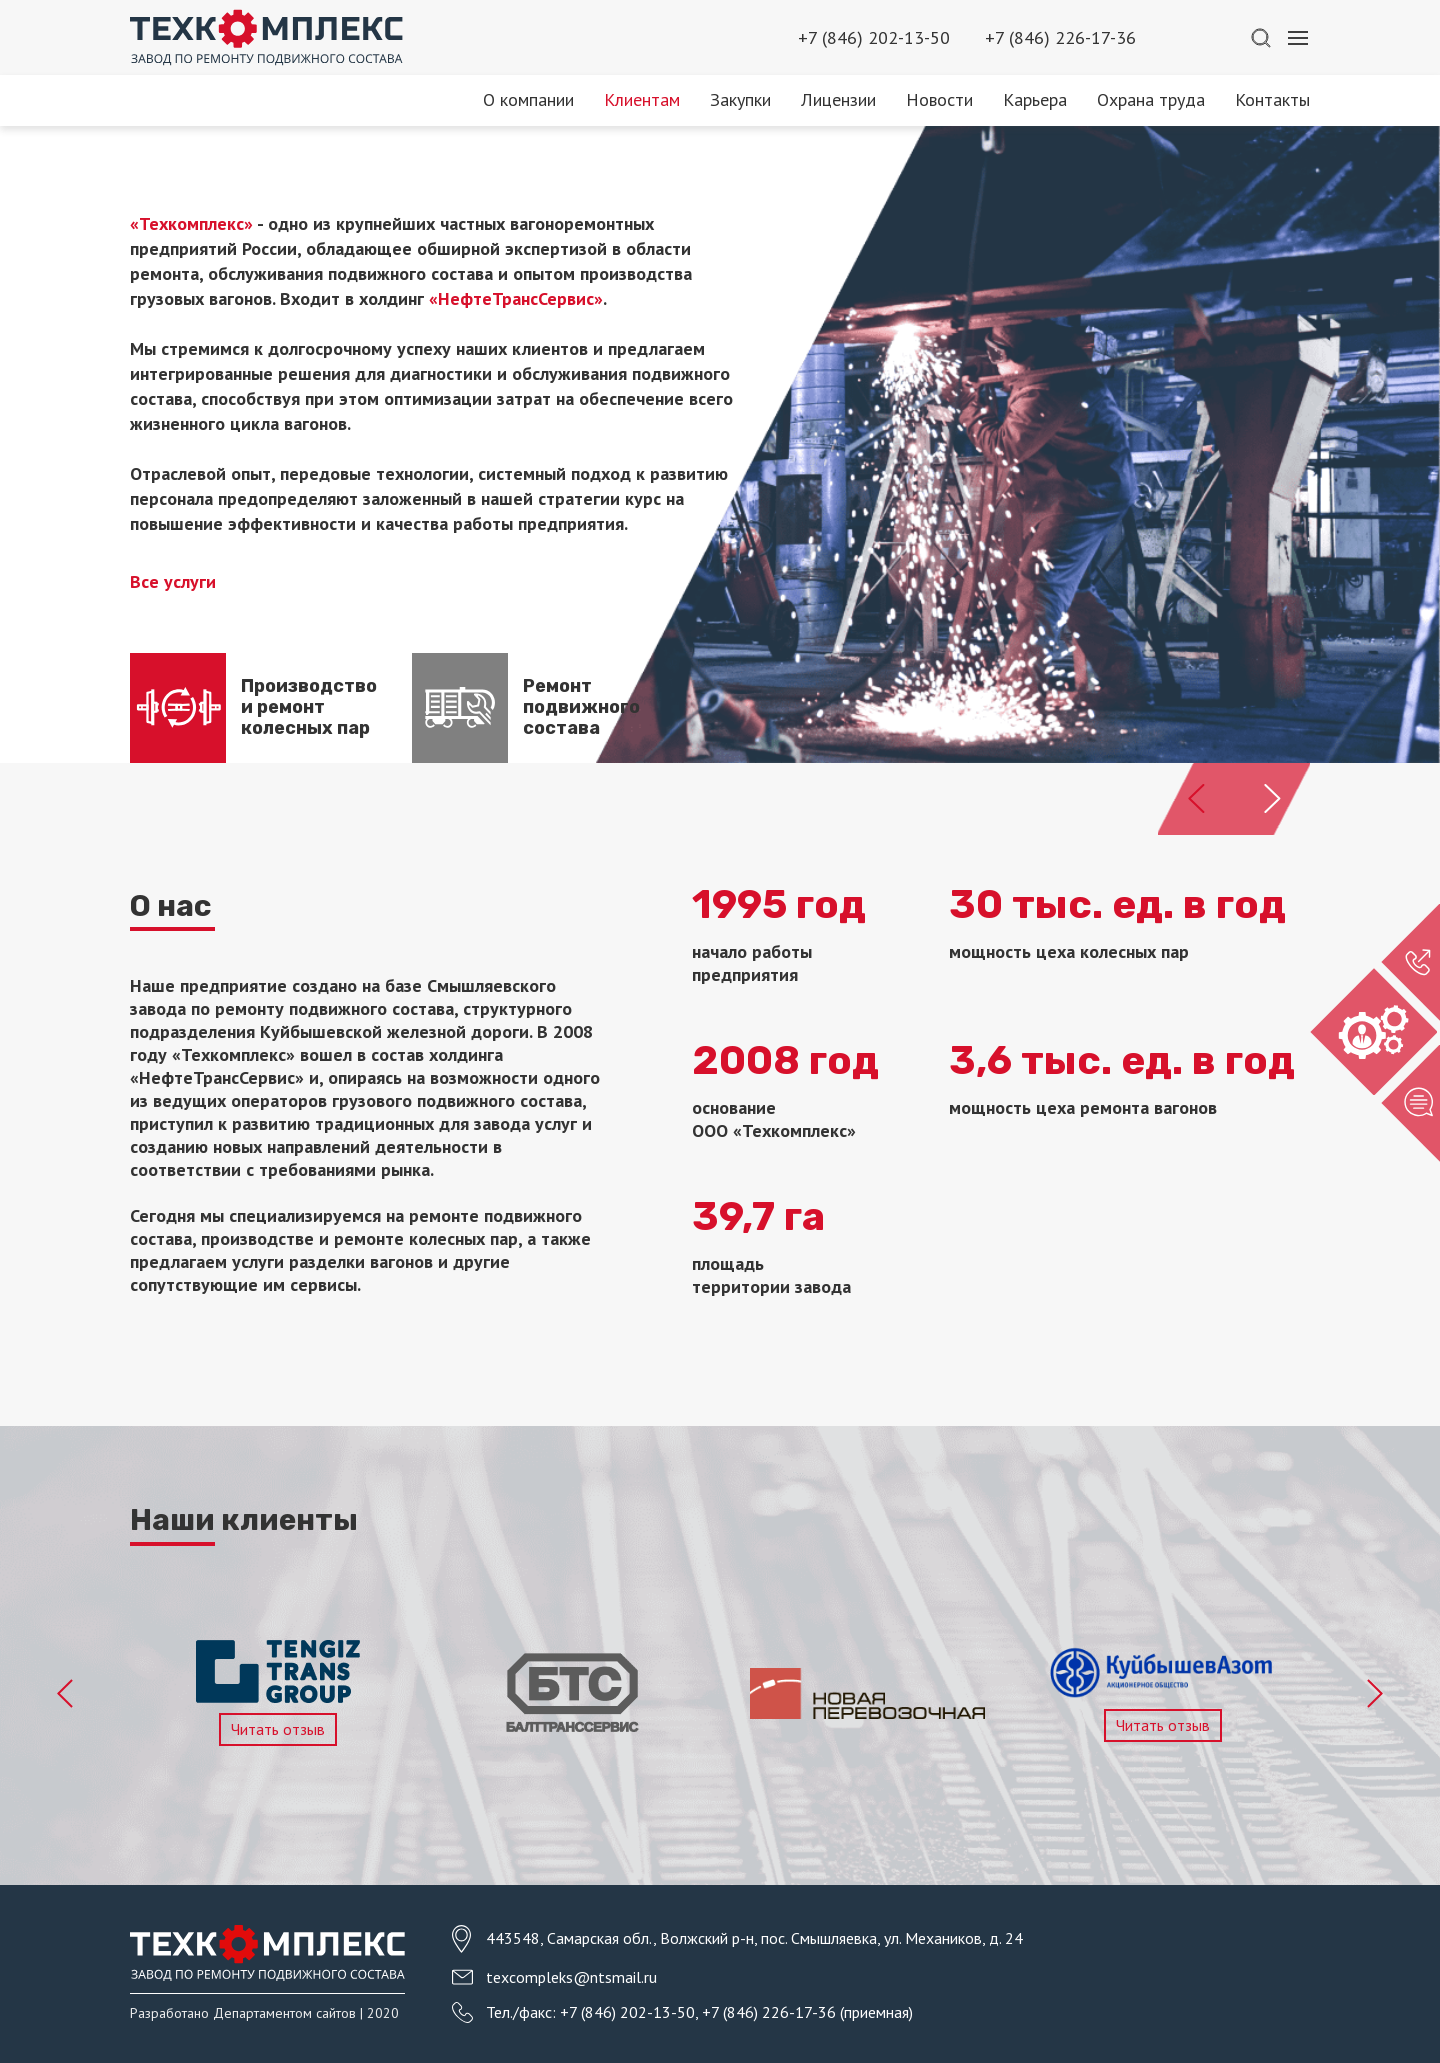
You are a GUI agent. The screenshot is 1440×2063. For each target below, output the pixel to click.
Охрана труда (1151, 99)
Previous (66, 1693)
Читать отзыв (278, 1729)
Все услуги (173, 581)
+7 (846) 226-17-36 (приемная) (807, 2012)
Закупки (740, 99)
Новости (939, 99)
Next (1373, 1693)
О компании (528, 99)
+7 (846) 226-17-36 (1060, 37)
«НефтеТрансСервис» (516, 298)
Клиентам (642, 99)
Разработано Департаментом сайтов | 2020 (264, 2013)
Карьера (1035, 99)
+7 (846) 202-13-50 (874, 37)
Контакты (1272, 99)
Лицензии (838, 99)
